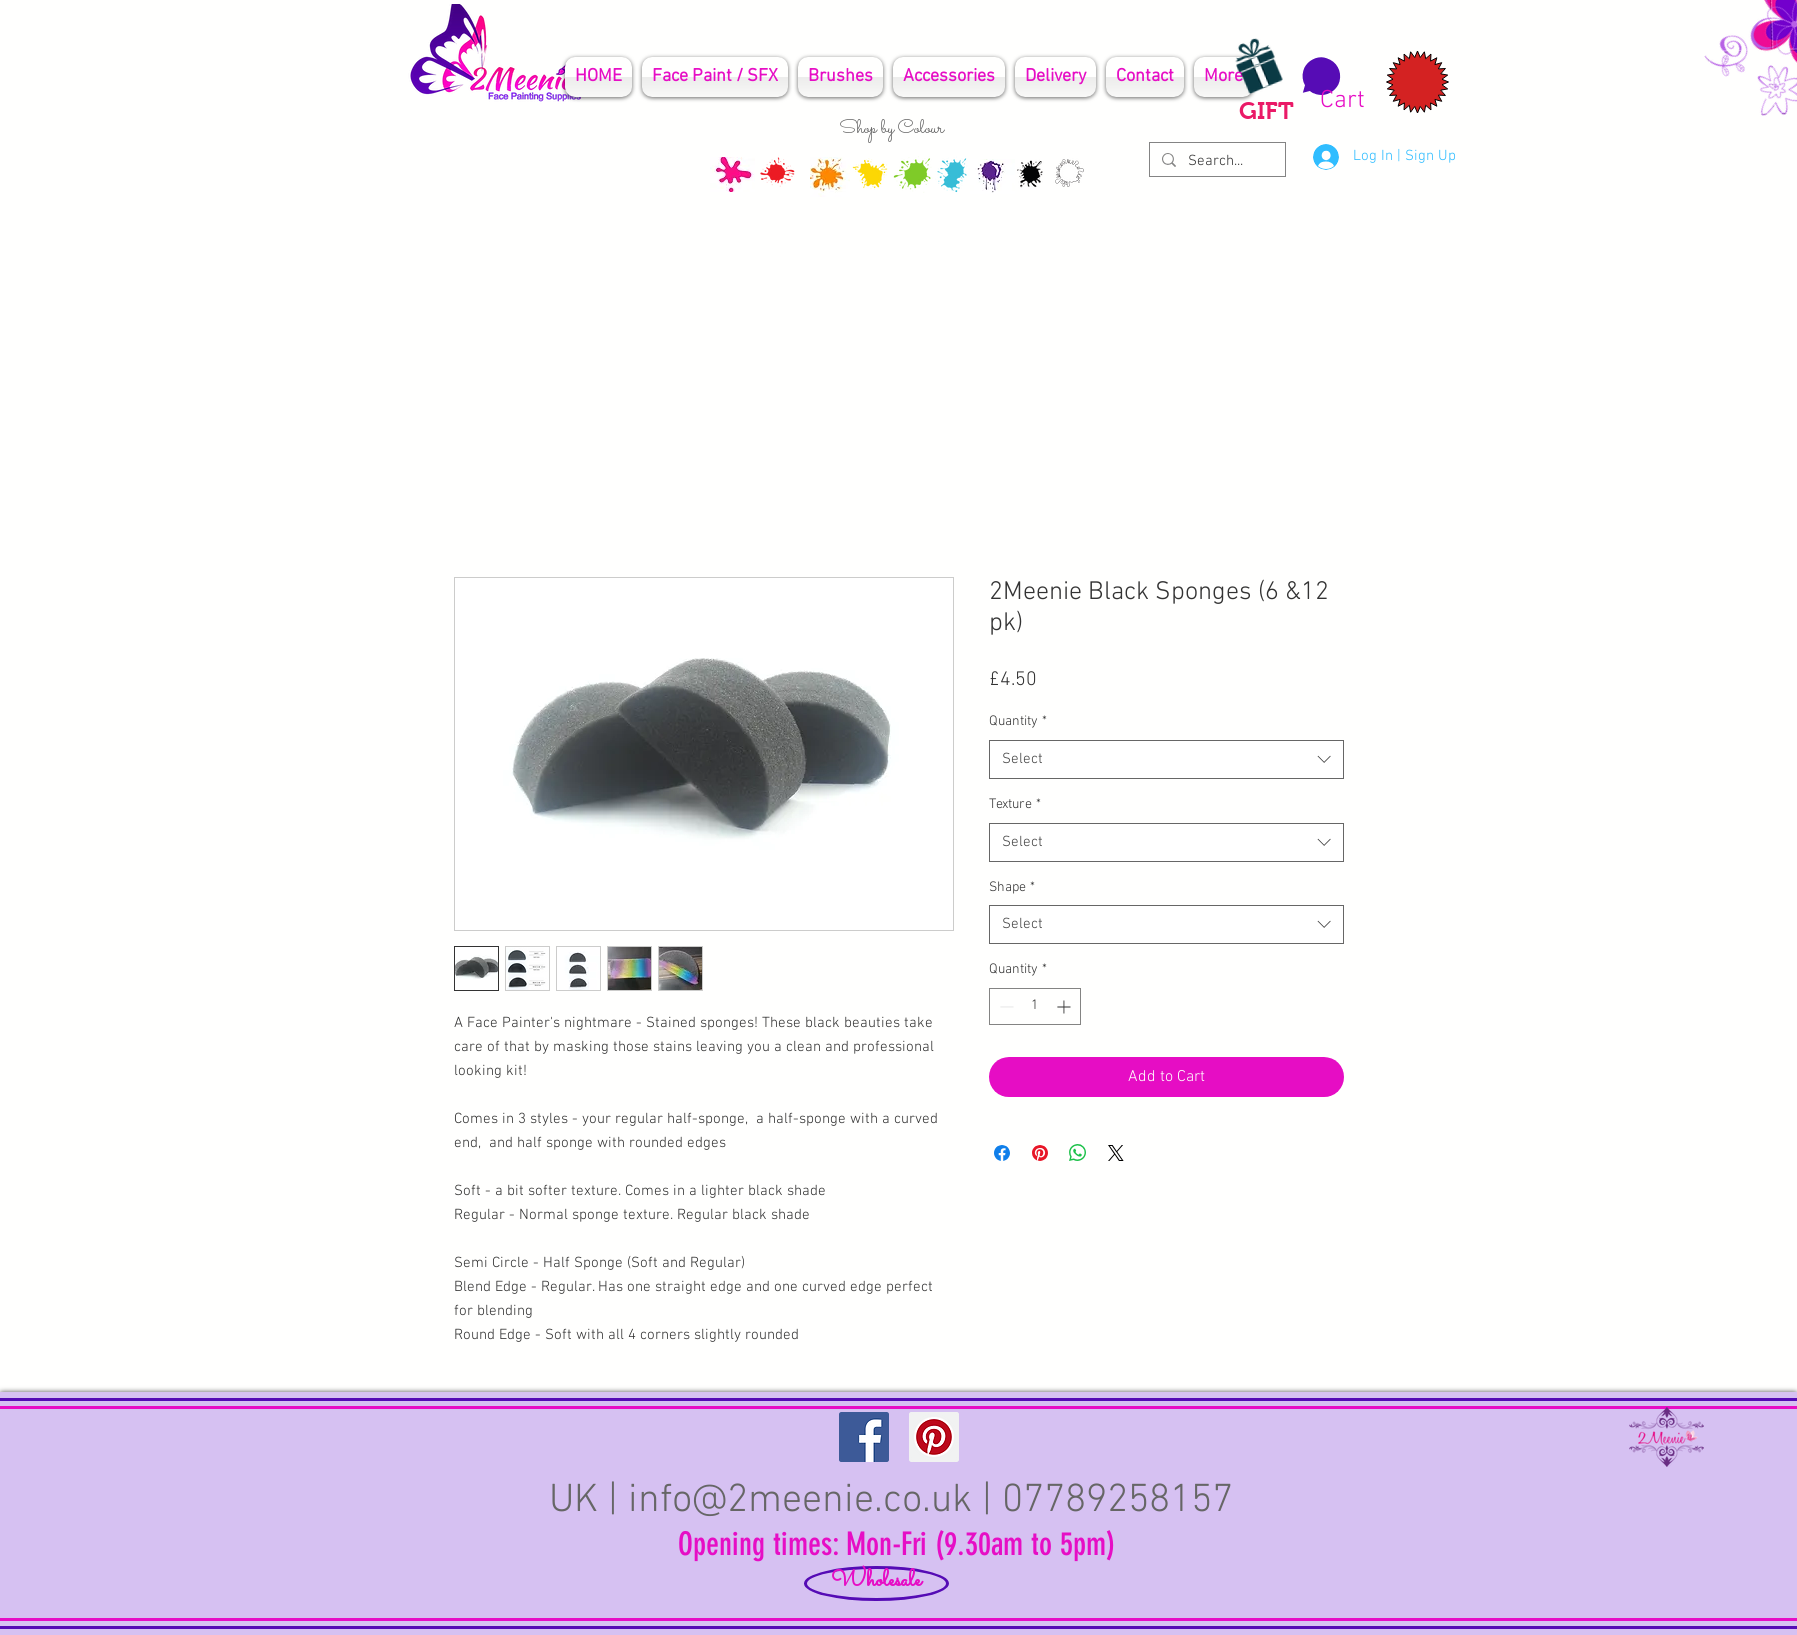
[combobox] (1166, 759)
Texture (1015, 804)
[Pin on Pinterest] (1040, 1153)
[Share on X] (1116, 1153)
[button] (1330, 85)
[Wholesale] (876, 1583)
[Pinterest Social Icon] (934, 1437)
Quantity (1018, 721)
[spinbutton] (1035, 1006)
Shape (1012, 887)
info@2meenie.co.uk (800, 1501)
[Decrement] (1004, 1006)
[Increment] (1065, 1006)
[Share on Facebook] (1002, 1153)
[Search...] (1215, 161)
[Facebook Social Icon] (864, 1437)
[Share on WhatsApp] (1078, 1153)
